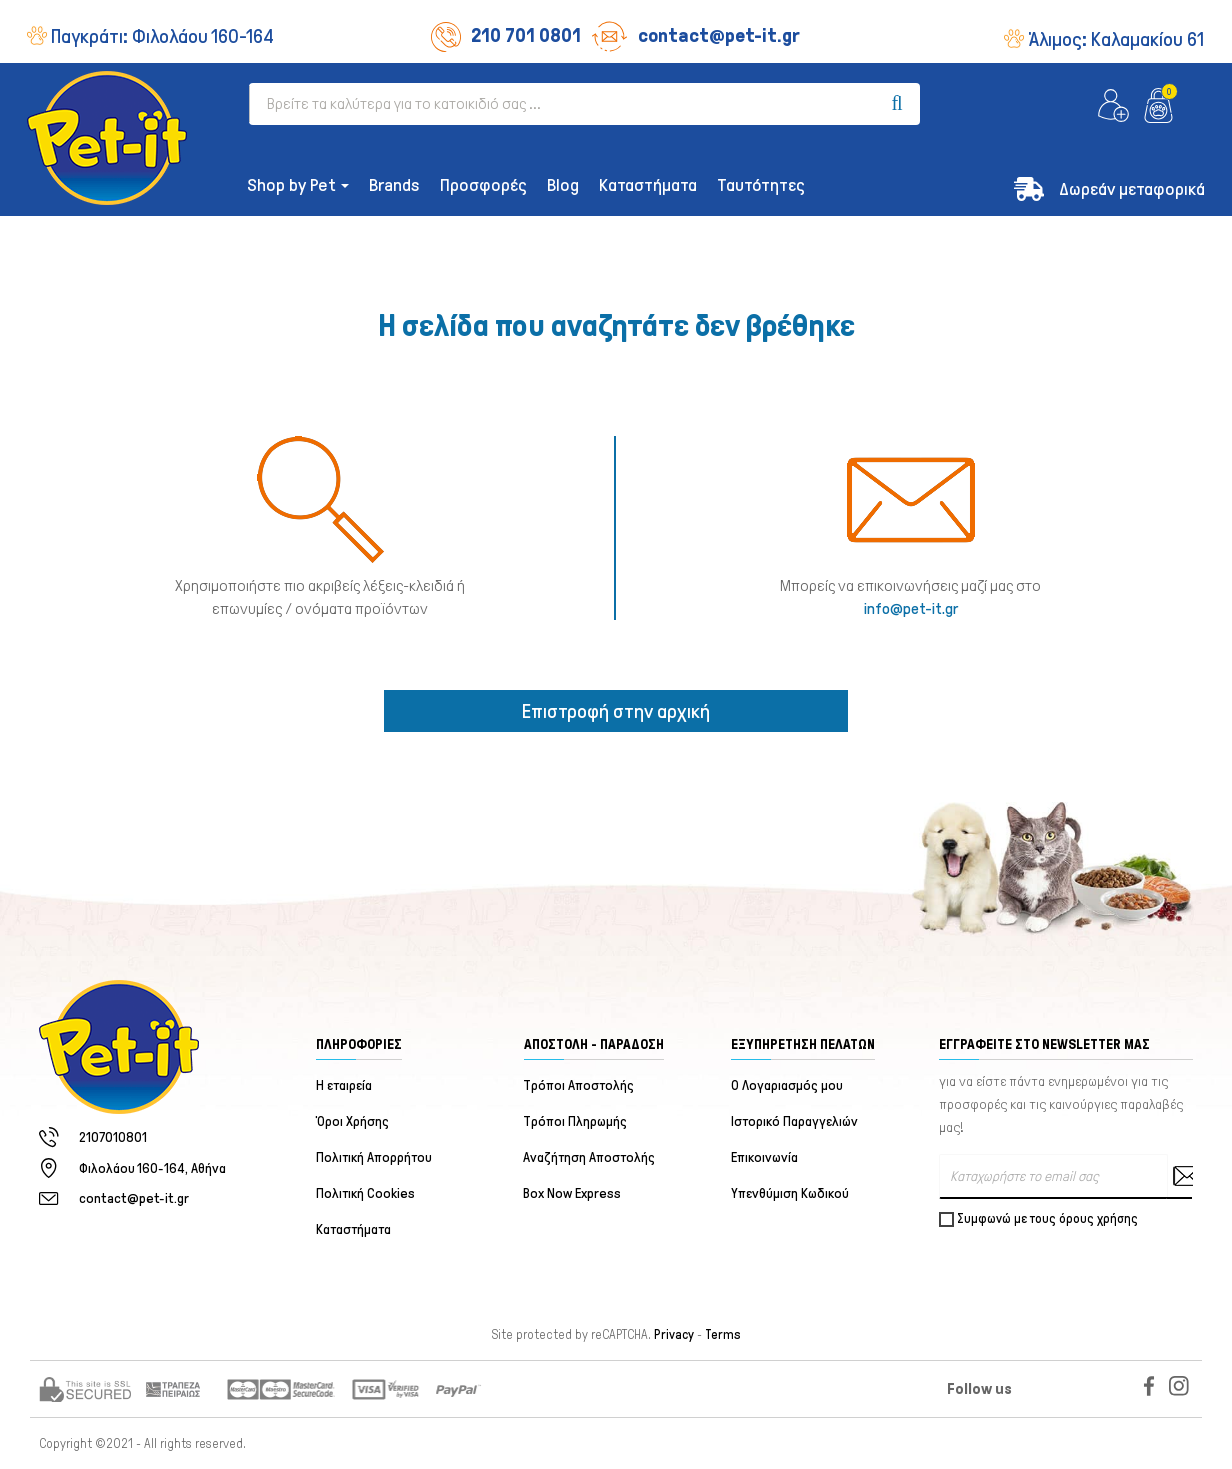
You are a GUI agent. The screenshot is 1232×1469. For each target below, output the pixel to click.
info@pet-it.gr (911, 608)
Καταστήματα (353, 1229)
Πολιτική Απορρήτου (374, 1157)
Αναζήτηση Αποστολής (590, 1157)
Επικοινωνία (764, 1157)
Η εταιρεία (344, 1085)
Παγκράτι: (162, 36)
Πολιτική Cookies (365, 1193)
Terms (723, 1335)
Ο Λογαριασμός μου (787, 1085)
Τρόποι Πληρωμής (576, 1121)
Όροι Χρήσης (352, 1121)
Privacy (674, 1335)
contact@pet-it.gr (695, 35)
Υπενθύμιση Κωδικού (790, 1193)
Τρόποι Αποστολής (579, 1085)
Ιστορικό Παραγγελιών (794, 1121)
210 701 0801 (506, 35)
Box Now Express (573, 1193)
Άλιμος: (1116, 39)
